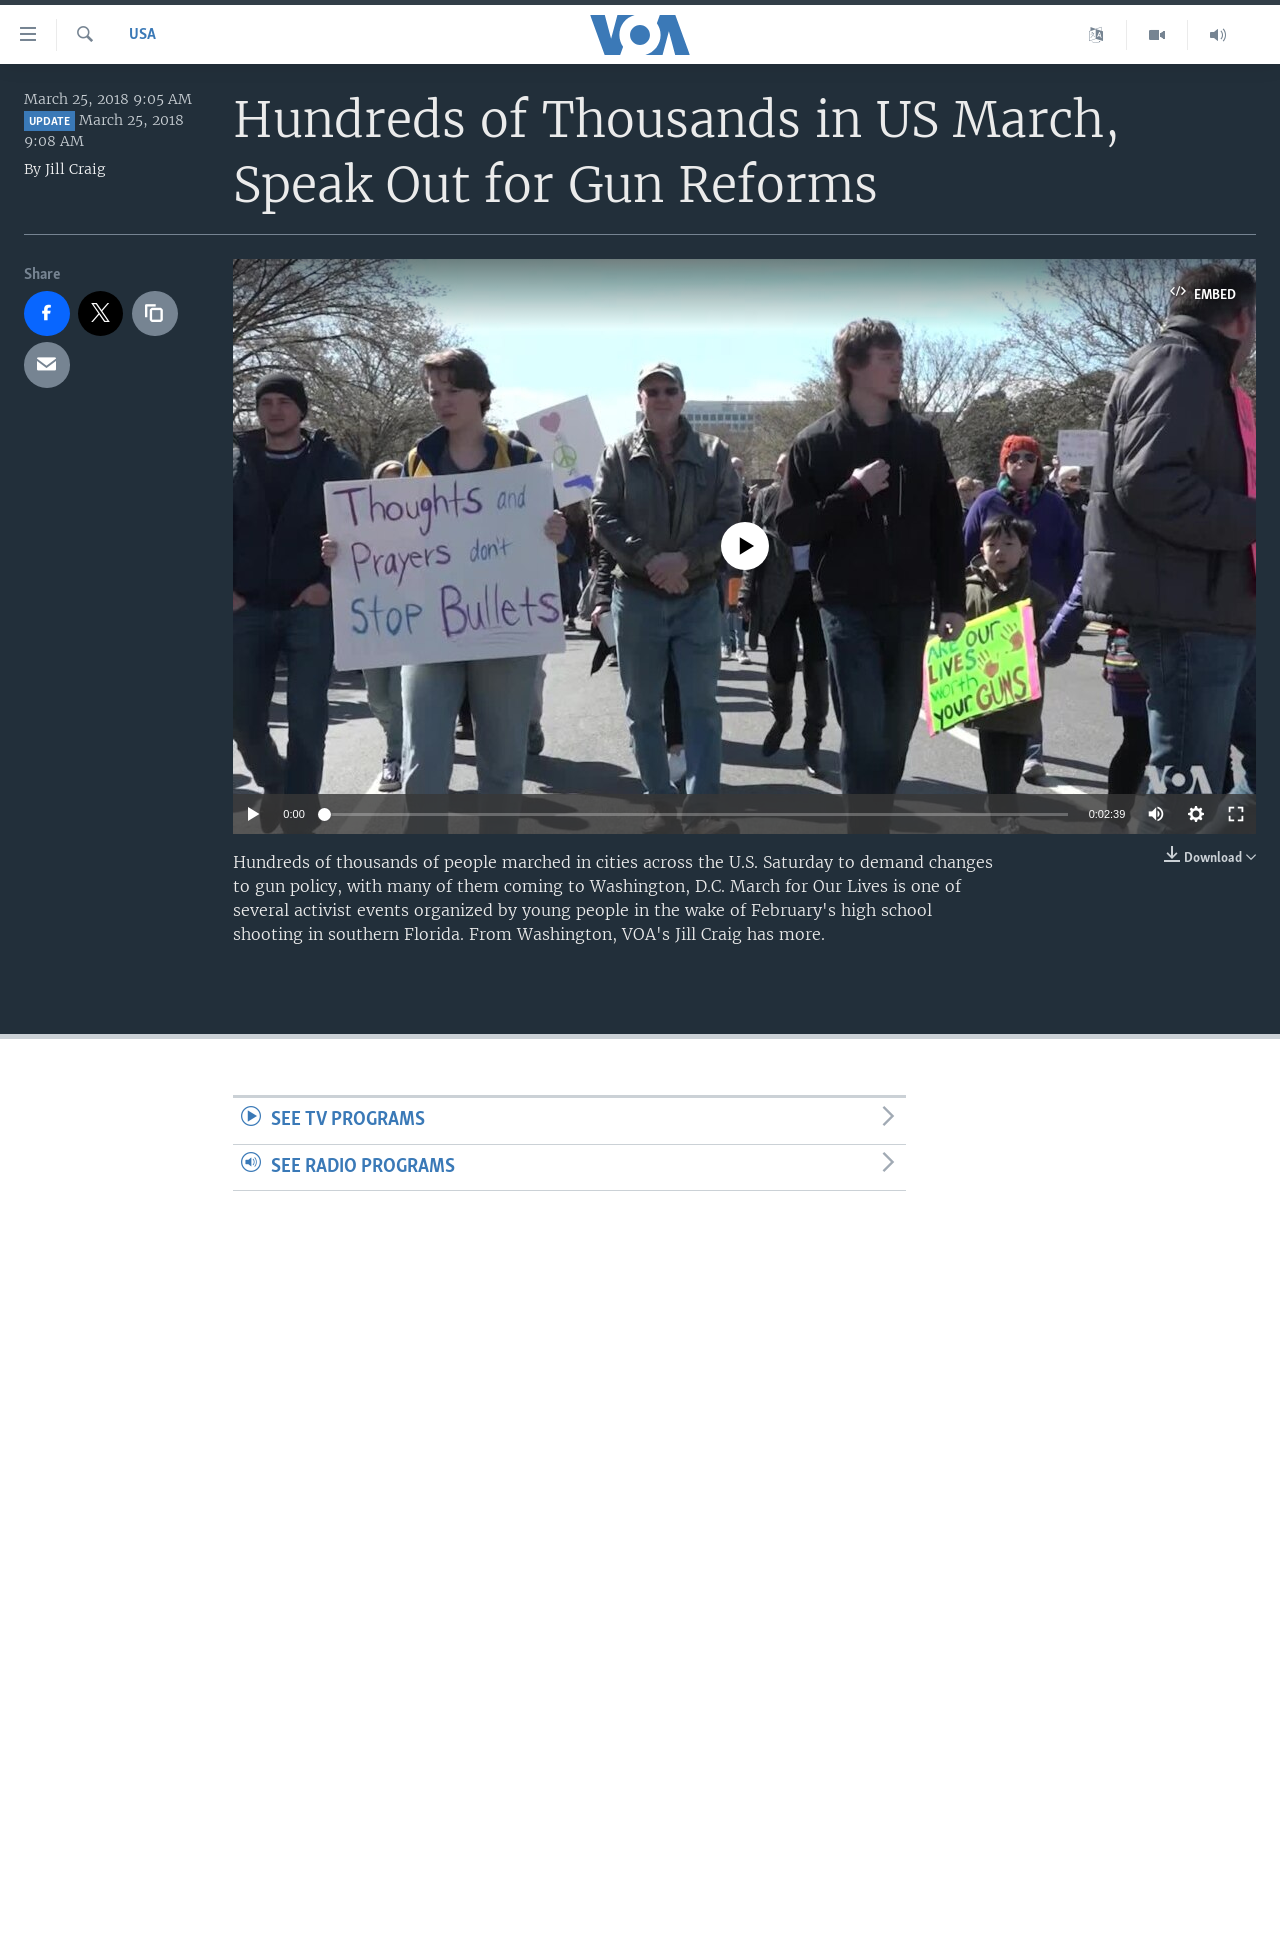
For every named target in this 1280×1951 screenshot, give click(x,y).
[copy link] (155, 314)
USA (142, 35)
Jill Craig (75, 169)
